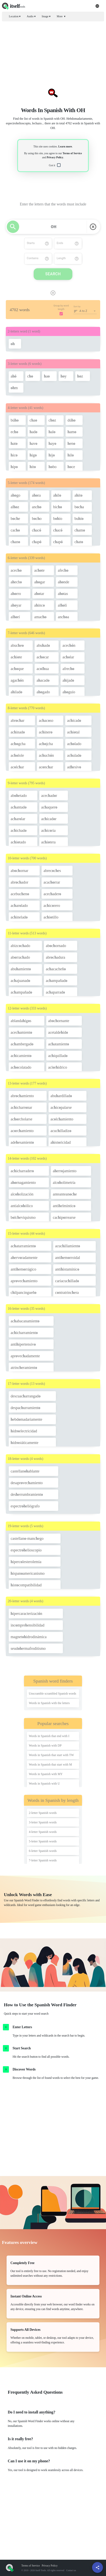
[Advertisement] (53, 51)
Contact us (71, 2570)
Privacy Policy (55, 157)
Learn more (65, 146)
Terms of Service (72, 153)
